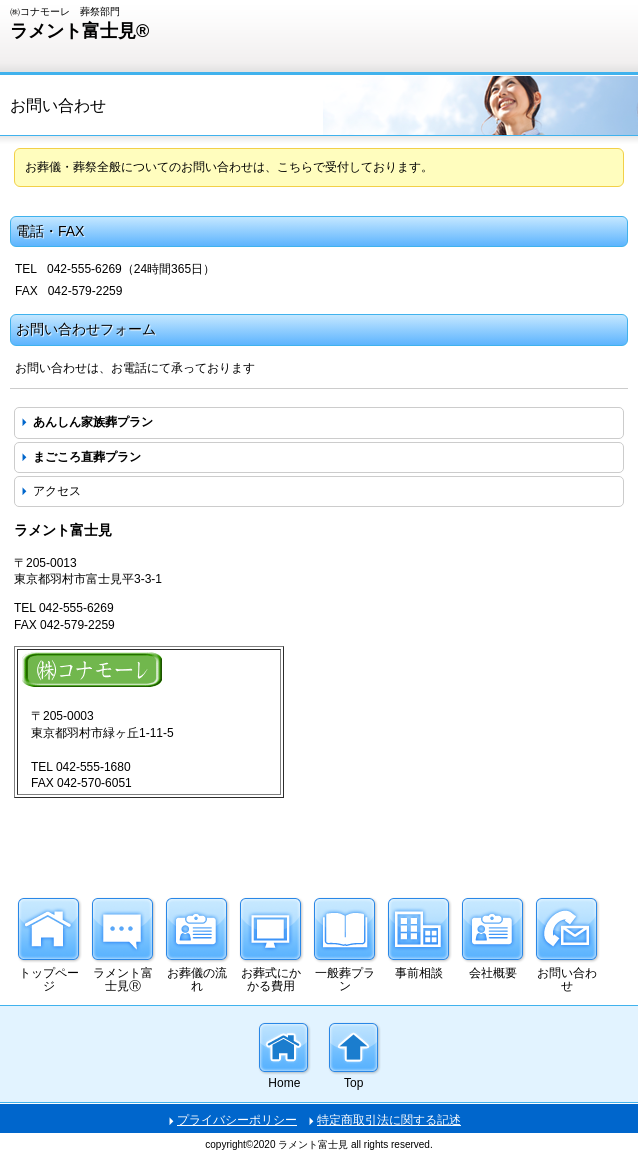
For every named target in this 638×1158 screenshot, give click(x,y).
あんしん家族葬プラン (93, 422)
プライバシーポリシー (237, 1120)
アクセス (57, 491)
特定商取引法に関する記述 (389, 1120)
